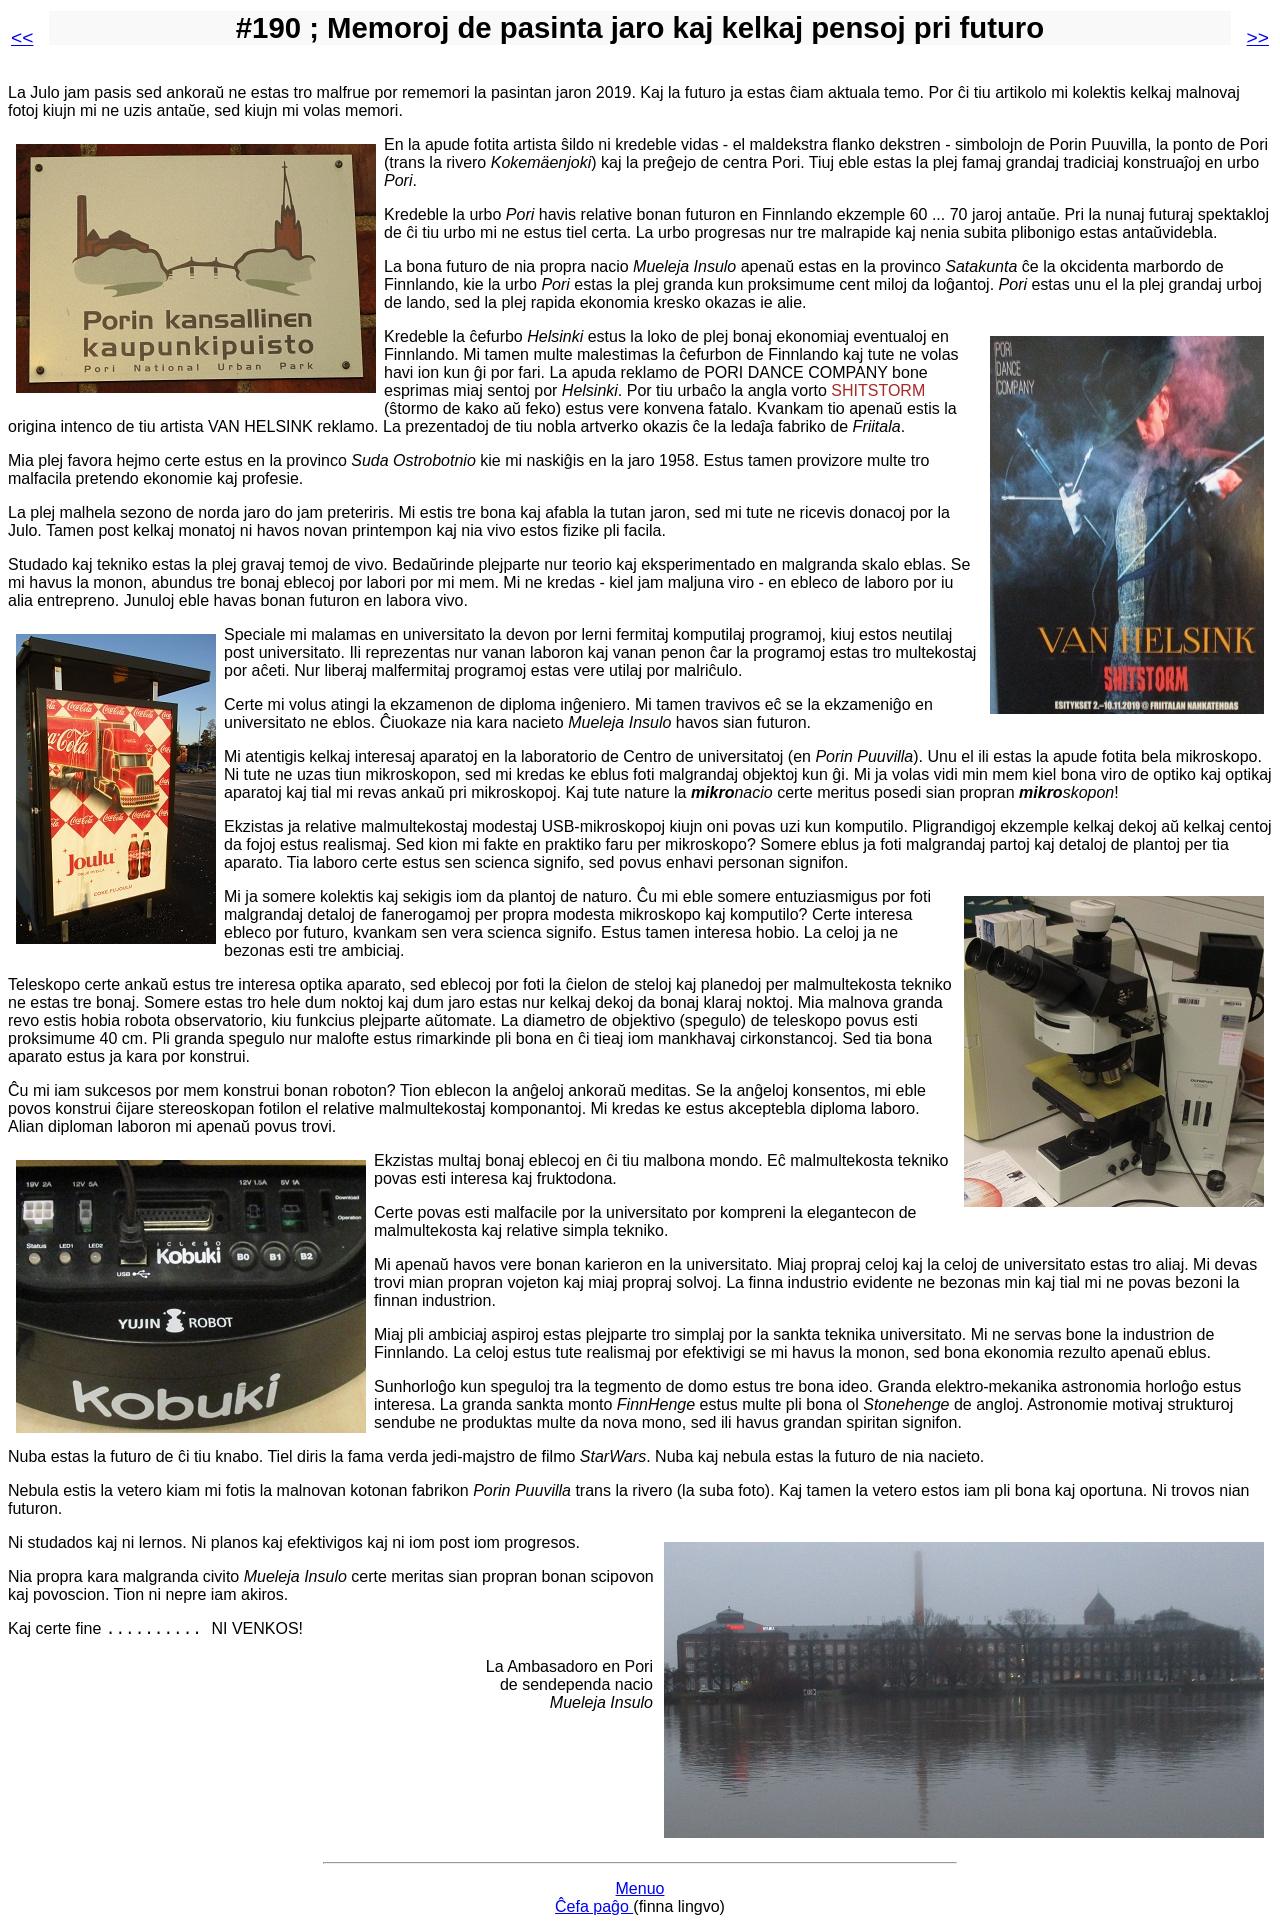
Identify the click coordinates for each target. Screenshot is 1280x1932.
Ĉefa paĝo (594, 1906)
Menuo (640, 1888)
